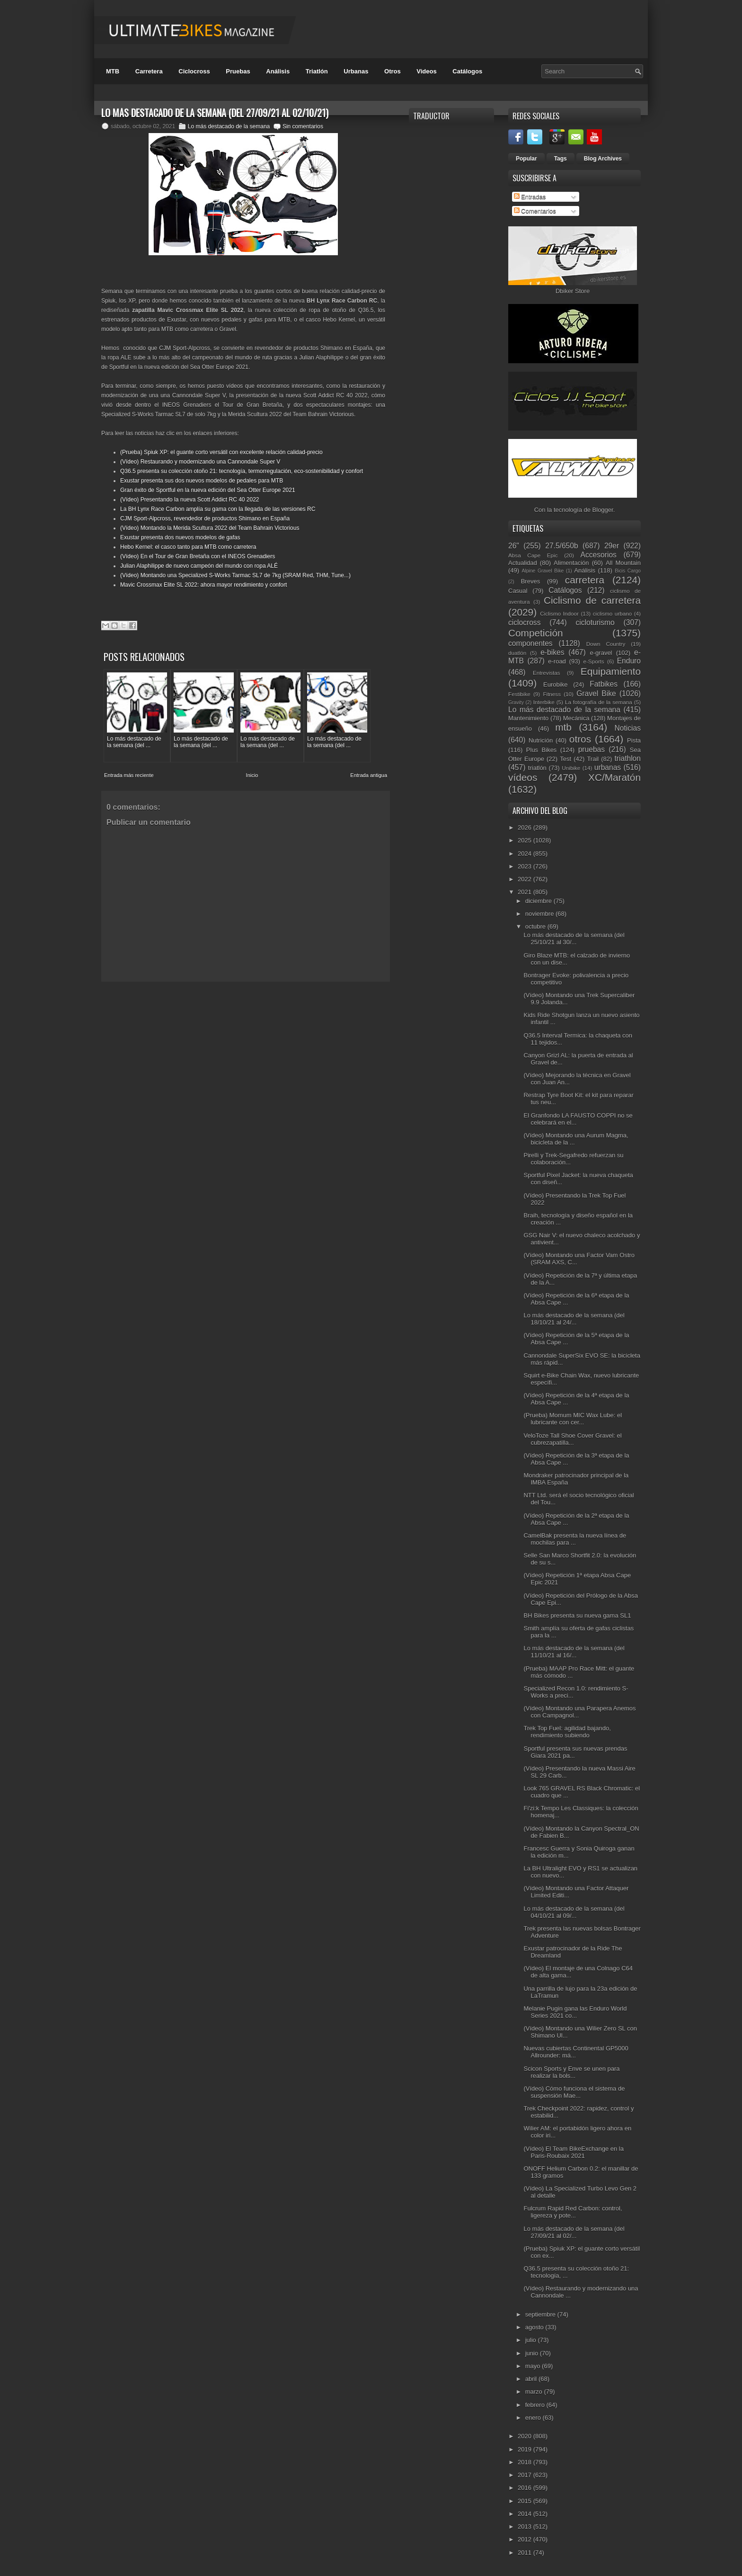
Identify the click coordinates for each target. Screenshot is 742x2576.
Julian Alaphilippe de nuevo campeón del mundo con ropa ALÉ (199, 566)
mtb (563, 727)
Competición (535, 632)
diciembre (539, 900)
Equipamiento (611, 671)
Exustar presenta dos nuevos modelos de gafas (180, 537)
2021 (525, 891)
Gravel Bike (596, 693)
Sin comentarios (303, 126)
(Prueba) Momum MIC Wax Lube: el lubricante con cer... (572, 1419)
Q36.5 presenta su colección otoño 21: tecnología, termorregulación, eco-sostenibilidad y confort (241, 471)
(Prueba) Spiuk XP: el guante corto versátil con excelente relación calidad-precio (221, 452)
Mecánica (576, 718)
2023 (525, 866)
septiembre (541, 2314)
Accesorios (599, 555)
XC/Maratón (614, 777)
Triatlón (317, 71)
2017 (525, 2474)
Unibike (571, 768)
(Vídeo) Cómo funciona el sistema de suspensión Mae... (574, 2092)
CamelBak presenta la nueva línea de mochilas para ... (574, 1539)
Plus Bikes (541, 749)
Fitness (552, 694)
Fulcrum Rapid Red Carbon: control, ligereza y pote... (572, 2212)
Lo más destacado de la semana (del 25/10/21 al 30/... (573, 938)
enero (534, 2417)
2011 (525, 2552)
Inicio (252, 775)
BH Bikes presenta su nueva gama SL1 (577, 1615)
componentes (530, 643)
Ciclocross (194, 71)
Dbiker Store (573, 291)
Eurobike (555, 684)
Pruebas (238, 71)
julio (531, 2339)
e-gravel (601, 652)
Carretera (149, 71)
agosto (535, 2327)
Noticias (628, 728)
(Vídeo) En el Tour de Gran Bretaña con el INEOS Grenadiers (197, 556)
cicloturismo (594, 622)
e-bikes (552, 652)
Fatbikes (604, 684)
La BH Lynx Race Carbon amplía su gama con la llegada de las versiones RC (217, 509)
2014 (525, 2513)
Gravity (516, 702)
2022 (525, 879)
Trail (593, 758)
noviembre (540, 913)
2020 (525, 2436)
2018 (525, 2462)
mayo (533, 2366)
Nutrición (541, 740)
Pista (634, 740)
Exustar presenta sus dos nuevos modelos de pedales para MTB (201, 480)
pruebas (591, 749)
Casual (517, 590)
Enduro (629, 661)
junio (532, 2353)
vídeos (522, 777)
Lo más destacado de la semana (229, 126)
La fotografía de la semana (598, 702)
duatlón (517, 653)
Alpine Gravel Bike (542, 570)
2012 (525, 2539)
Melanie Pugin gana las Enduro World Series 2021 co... (575, 2012)
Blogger (602, 509)
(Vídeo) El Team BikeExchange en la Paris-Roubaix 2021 (573, 2152)
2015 (525, 2500)
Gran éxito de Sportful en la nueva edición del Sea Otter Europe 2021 (207, 490)
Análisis (278, 71)
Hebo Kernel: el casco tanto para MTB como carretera (188, 547)
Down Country (606, 644)
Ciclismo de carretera (592, 600)
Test (565, 758)
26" (513, 546)
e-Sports (593, 661)
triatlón (537, 767)
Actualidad (522, 562)
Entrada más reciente (129, 775)
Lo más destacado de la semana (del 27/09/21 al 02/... (573, 2232)
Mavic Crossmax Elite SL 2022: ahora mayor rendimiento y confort (203, 584)
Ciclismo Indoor (559, 613)
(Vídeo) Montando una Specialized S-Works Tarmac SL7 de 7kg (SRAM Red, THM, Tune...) (235, 575)
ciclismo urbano (612, 613)
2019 (525, 2449)
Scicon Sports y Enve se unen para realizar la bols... (571, 2072)
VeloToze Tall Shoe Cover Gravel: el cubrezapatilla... (572, 1439)
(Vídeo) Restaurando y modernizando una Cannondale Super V (200, 461)
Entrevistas (546, 673)
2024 (525, 853)
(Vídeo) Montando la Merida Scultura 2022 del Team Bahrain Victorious (209, 528)
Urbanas (356, 71)
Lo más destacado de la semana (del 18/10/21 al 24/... (573, 1319)
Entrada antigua (368, 775)
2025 (525, 840)
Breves (530, 581)
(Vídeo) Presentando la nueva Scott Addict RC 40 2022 (189, 499)
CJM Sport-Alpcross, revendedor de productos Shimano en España (205, 518)
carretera (584, 579)
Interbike (544, 702)
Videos (426, 71)
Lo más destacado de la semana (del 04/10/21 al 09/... (573, 1912)
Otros (392, 71)
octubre (536, 926)
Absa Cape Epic (533, 555)
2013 (525, 2526)
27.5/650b (561, 546)
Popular (526, 158)
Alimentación (571, 562)
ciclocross (524, 622)
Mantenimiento (528, 718)
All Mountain (623, 562)
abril (532, 2378)
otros (580, 738)
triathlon (627, 758)
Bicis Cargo (628, 570)
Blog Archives (603, 158)
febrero (536, 2404)
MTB (112, 71)
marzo (534, 2391)
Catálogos (467, 71)
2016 (525, 2487)
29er (611, 546)
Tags (560, 158)
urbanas (607, 767)
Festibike (519, 694)
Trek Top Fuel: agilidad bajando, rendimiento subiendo (566, 1732)
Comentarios (535, 211)
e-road (557, 661)
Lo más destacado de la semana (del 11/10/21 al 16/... (573, 1652)
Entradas (530, 196)
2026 (525, 827)
